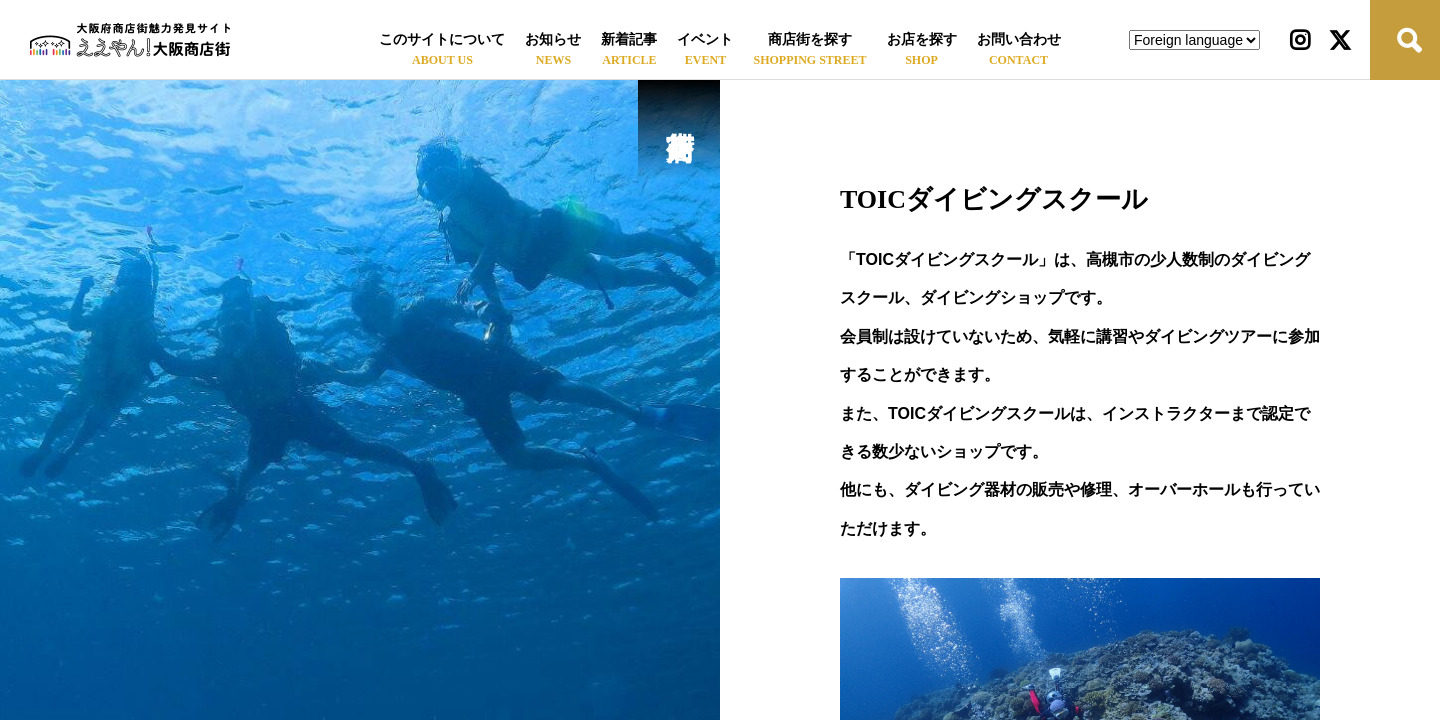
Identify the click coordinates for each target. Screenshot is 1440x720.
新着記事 (629, 39)
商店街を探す (810, 39)
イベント (705, 39)
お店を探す (922, 39)
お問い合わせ (1019, 39)
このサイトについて (442, 39)
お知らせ (553, 39)
